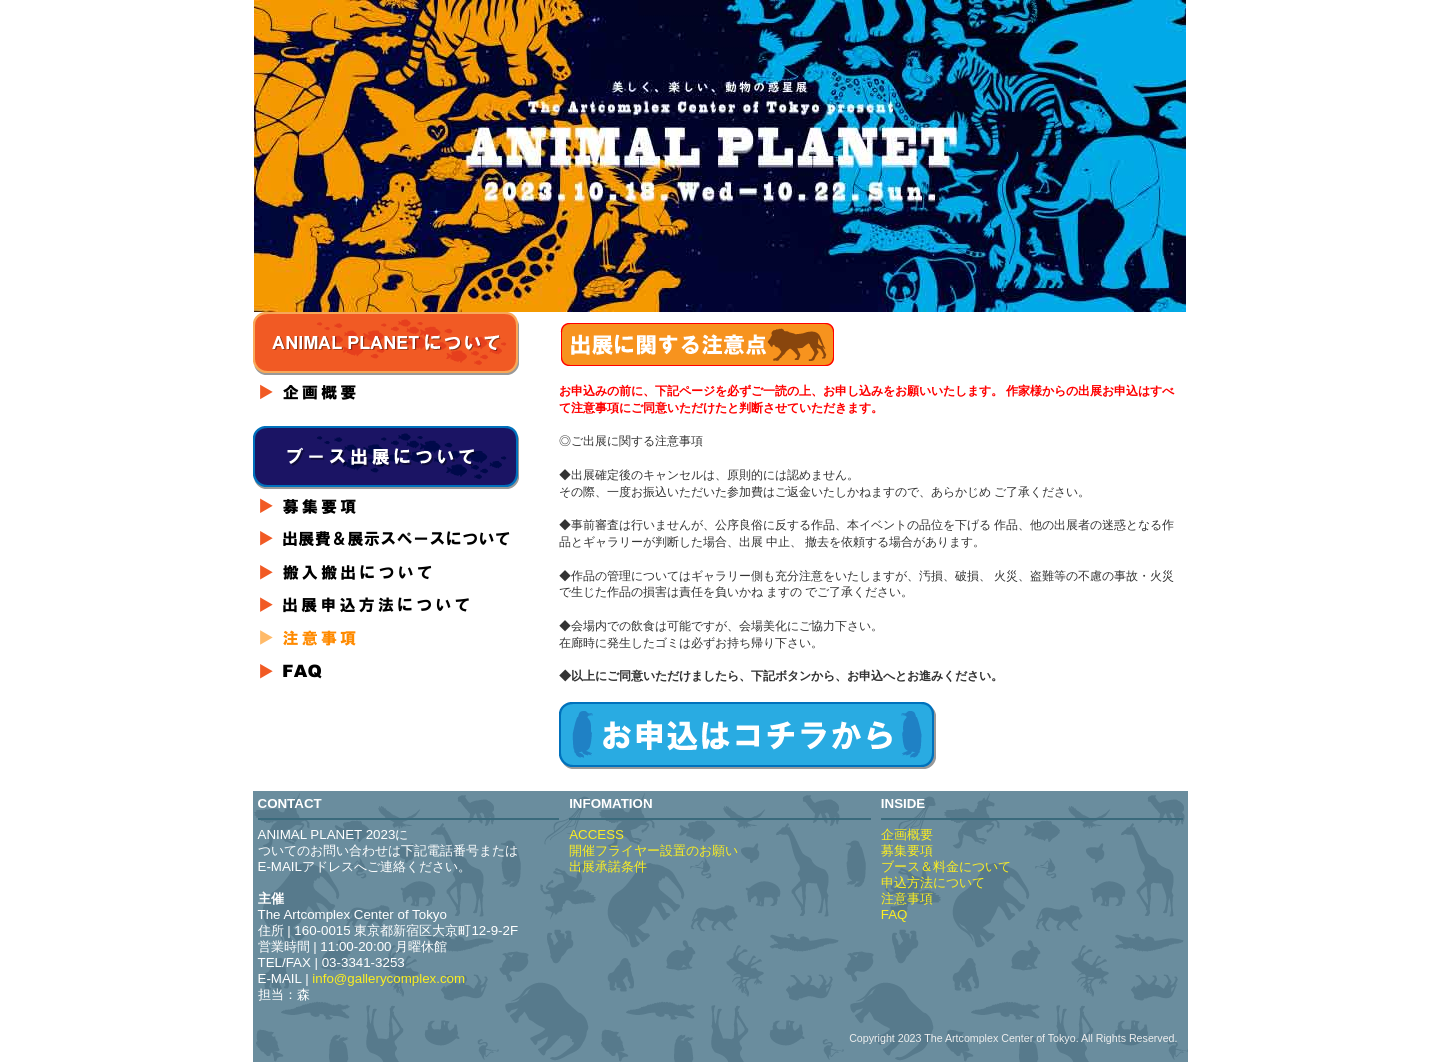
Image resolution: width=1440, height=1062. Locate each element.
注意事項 (907, 898)
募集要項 (907, 850)
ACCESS (596, 834)
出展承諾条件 (608, 866)
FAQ (894, 914)
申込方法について (933, 882)
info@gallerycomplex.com (388, 978)
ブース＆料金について (946, 866)
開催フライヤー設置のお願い (653, 850)
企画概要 (907, 834)
